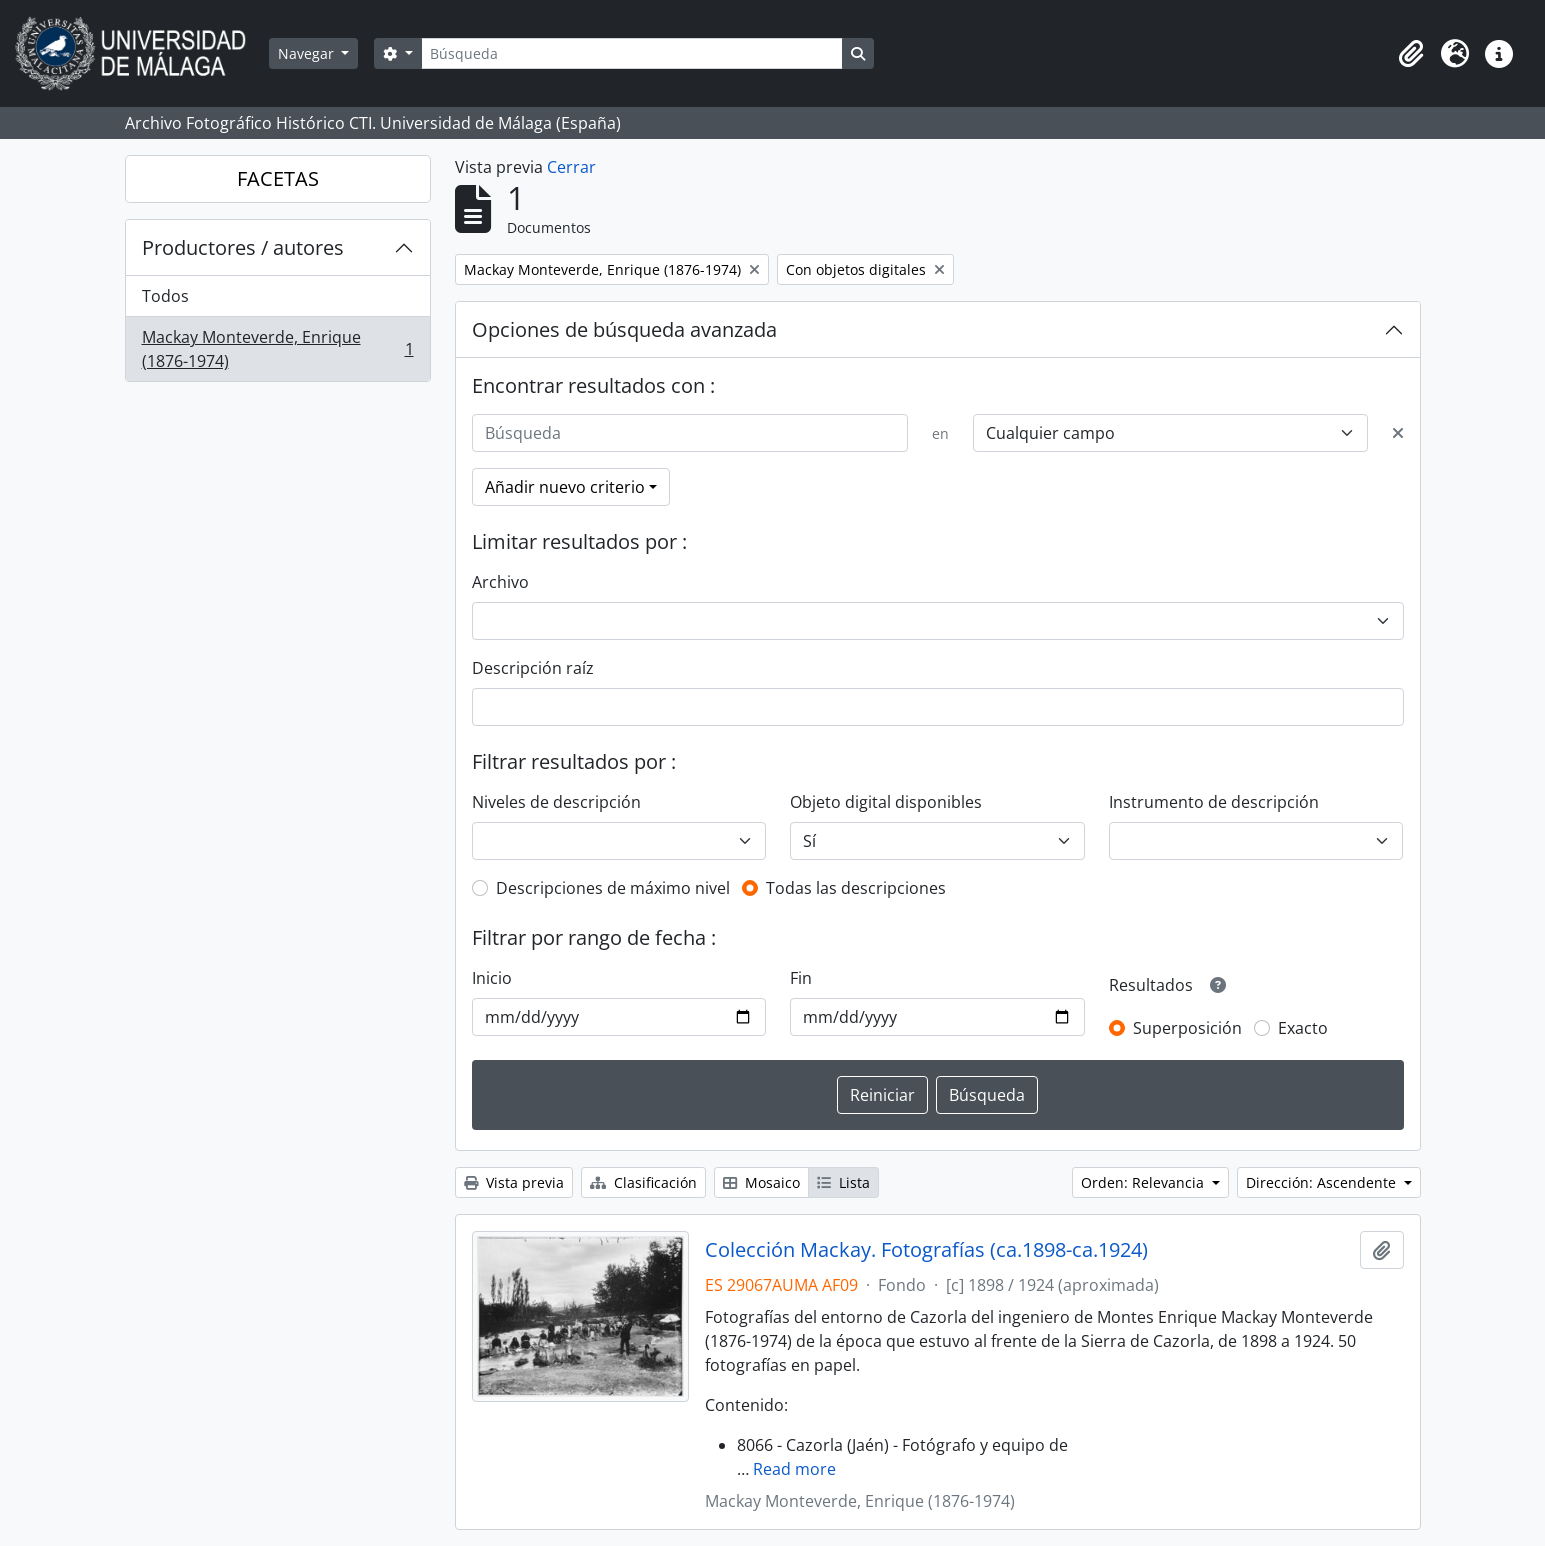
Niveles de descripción (556, 802)
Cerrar (571, 167)
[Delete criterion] (1398, 433)
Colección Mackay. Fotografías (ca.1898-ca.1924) (926, 1250)
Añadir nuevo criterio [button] (565, 487)
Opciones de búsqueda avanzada (624, 329)
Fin (801, 978)
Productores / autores (243, 247)
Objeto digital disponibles (886, 802)
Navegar (308, 53)
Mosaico (761, 1182)
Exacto (1303, 1028)
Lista (843, 1182)
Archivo (500, 582)
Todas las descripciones (856, 888)
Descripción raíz (533, 668)
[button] (1411, 54)
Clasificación (643, 1182)
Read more (794, 1469)
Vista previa (514, 1182)
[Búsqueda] (632, 53)
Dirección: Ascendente (1323, 1182)
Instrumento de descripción (1214, 802)
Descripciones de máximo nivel (613, 888)
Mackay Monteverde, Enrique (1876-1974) (277, 349)
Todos (165, 296)
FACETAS (278, 178)
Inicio (492, 978)
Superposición (1187, 1028)
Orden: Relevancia (1144, 1182)
